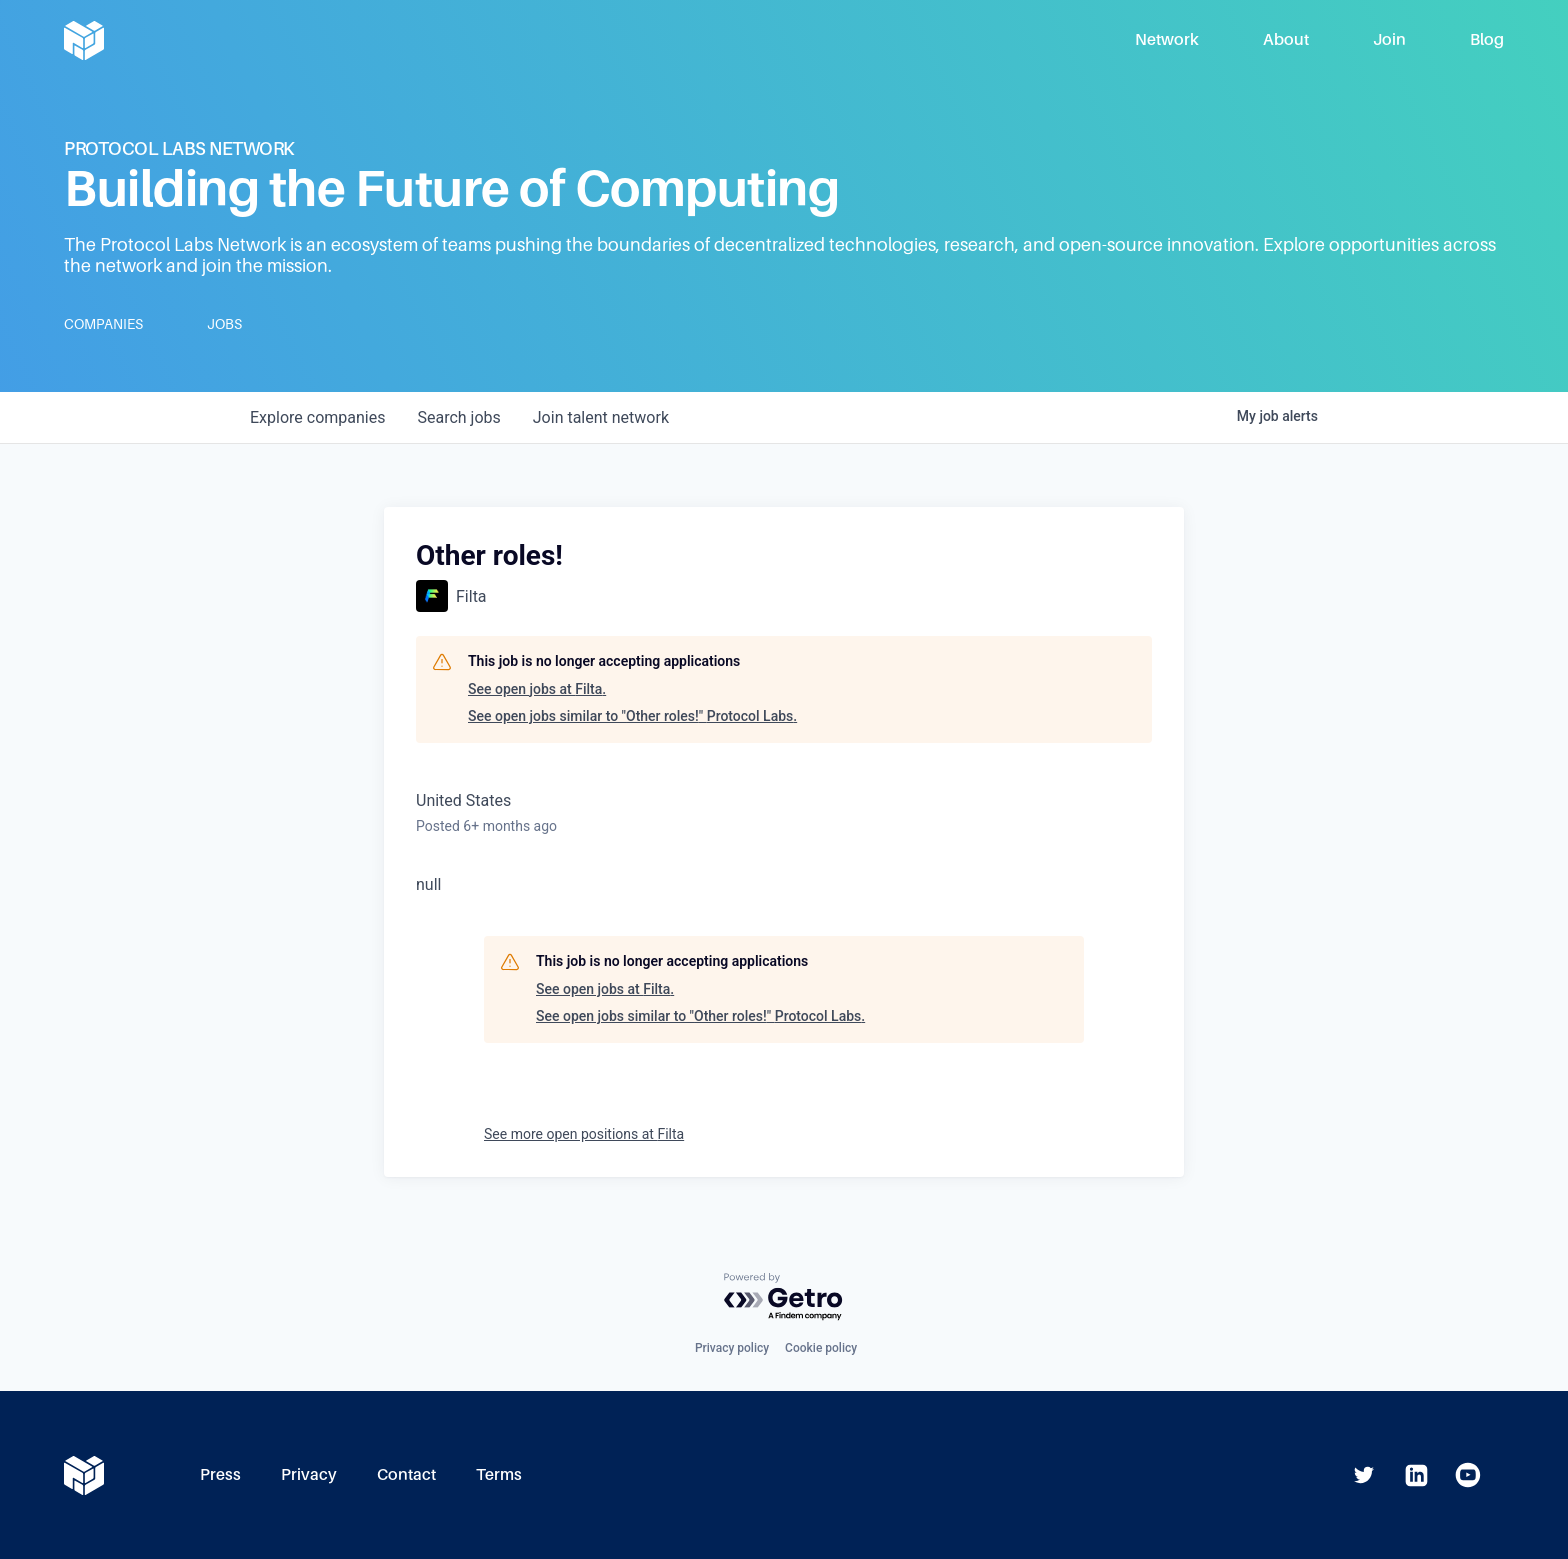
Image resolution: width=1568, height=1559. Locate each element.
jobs (458, 417)
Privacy (309, 1474)
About (1286, 39)
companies (317, 417)
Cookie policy (821, 1348)
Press (220, 1474)
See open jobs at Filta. (537, 689)
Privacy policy (732, 1348)
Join (1389, 39)
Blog (1487, 39)
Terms (499, 1474)
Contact (406, 1474)
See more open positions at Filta (584, 1134)
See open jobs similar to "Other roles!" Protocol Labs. (632, 716)
